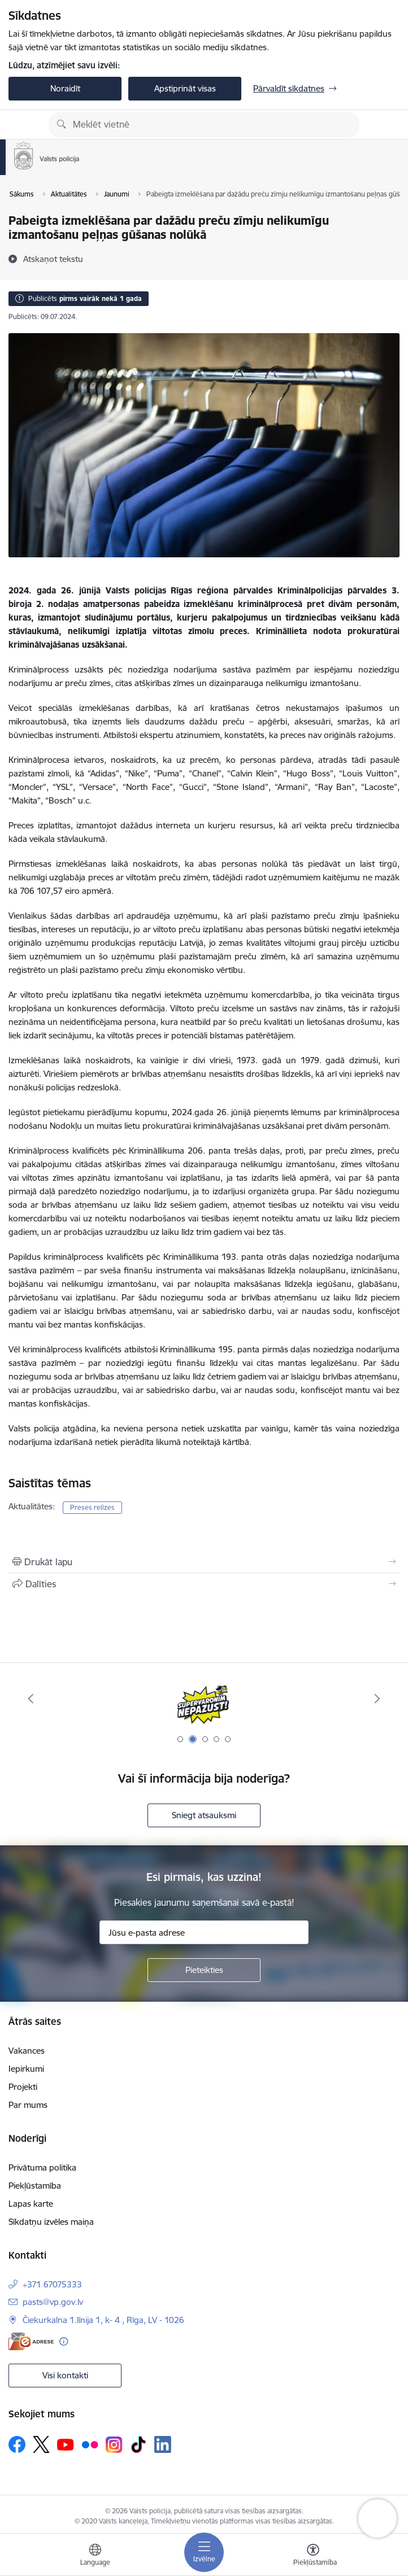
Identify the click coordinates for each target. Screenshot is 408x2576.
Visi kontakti (65, 2375)
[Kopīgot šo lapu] (204, 1584)
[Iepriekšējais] (30, 1698)
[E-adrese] (31, 2341)
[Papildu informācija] (63, 2341)
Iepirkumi (26, 2068)
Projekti (22, 2086)
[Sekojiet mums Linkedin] (162, 2444)
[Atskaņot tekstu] (53, 258)
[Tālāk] (377, 1698)
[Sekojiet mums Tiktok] (138, 2444)
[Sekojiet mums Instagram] (114, 2445)
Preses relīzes (92, 1507)
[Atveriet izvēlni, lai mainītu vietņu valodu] (95, 2556)
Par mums (27, 2104)
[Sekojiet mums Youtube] (65, 2444)
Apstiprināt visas (185, 88)
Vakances (26, 2050)
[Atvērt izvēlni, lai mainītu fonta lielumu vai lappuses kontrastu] (313, 2556)
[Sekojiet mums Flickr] (89, 2444)
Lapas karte (30, 2203)
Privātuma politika (42, 2167)
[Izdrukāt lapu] (204, 1562)
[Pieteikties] (204, 1970)
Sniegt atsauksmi (204, 1815)
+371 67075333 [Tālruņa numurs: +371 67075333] (52, 2284)
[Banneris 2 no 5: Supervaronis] (203, 1698)
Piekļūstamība (34, 2185)
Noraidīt (65, 88)
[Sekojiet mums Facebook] (16, 2444)
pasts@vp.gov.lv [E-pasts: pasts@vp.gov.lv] (53, 2301)
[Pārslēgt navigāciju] (204, 2552)
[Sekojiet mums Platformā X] (41, 2444)
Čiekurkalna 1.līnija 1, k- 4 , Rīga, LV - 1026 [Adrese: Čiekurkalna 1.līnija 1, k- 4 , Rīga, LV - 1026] (103, 2320)
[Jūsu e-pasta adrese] (204, 1932)
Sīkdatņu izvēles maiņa (51, 2221)
